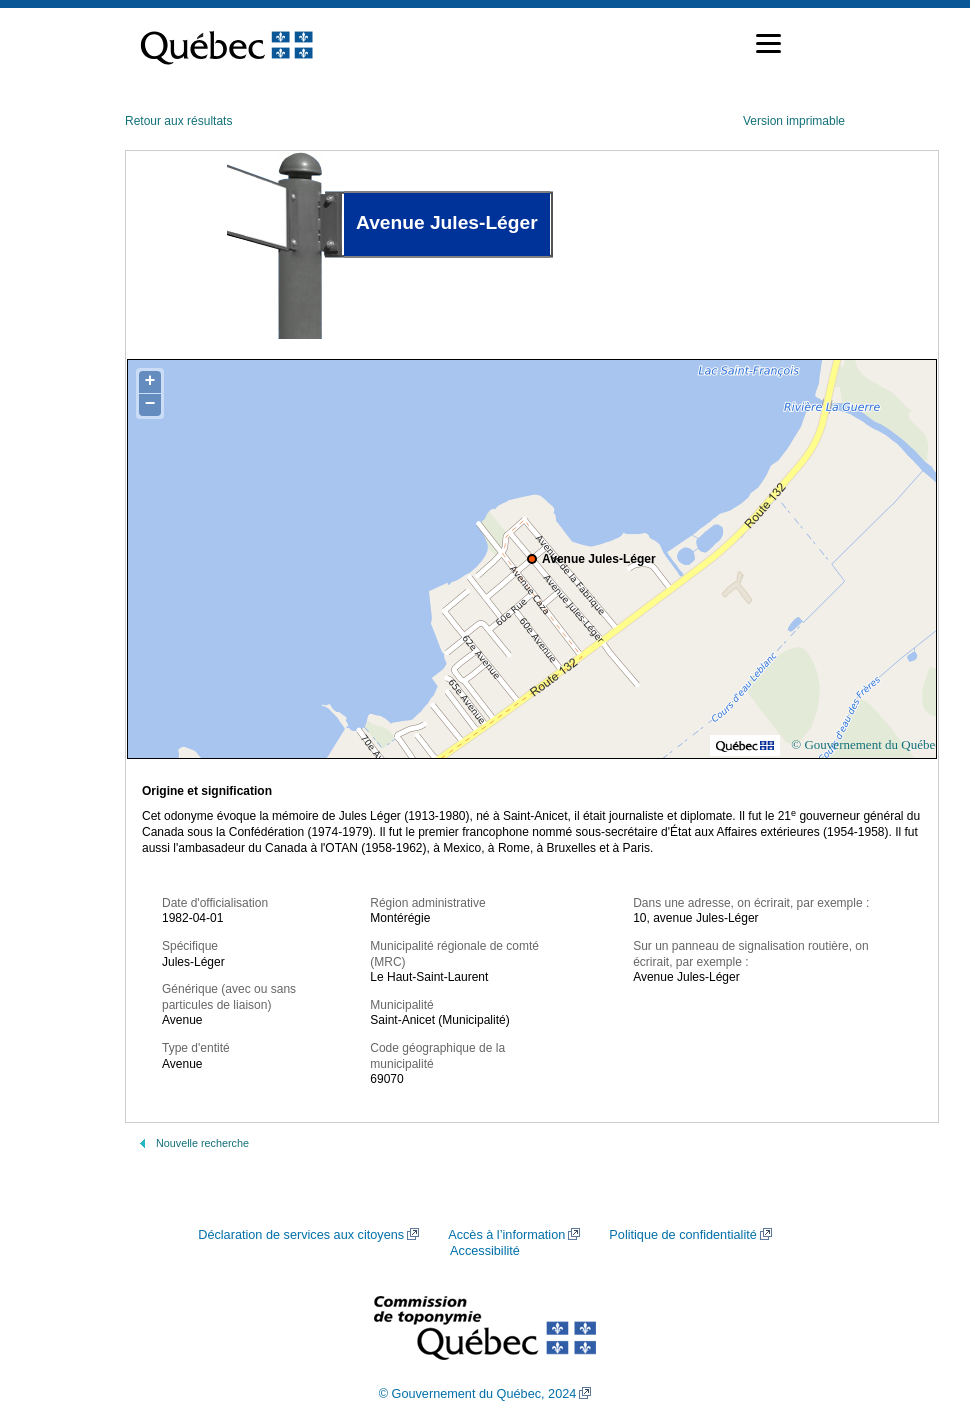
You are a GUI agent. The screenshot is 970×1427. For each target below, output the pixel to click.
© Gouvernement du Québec (866, 744)
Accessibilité (485, 1251)
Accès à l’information (506, 1235)
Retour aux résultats (178, 121)
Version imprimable (794, 121)
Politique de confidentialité (682, 1235)
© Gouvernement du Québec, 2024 (478, 1394)
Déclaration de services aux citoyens (301, 1235)
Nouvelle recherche (202, 1143)
